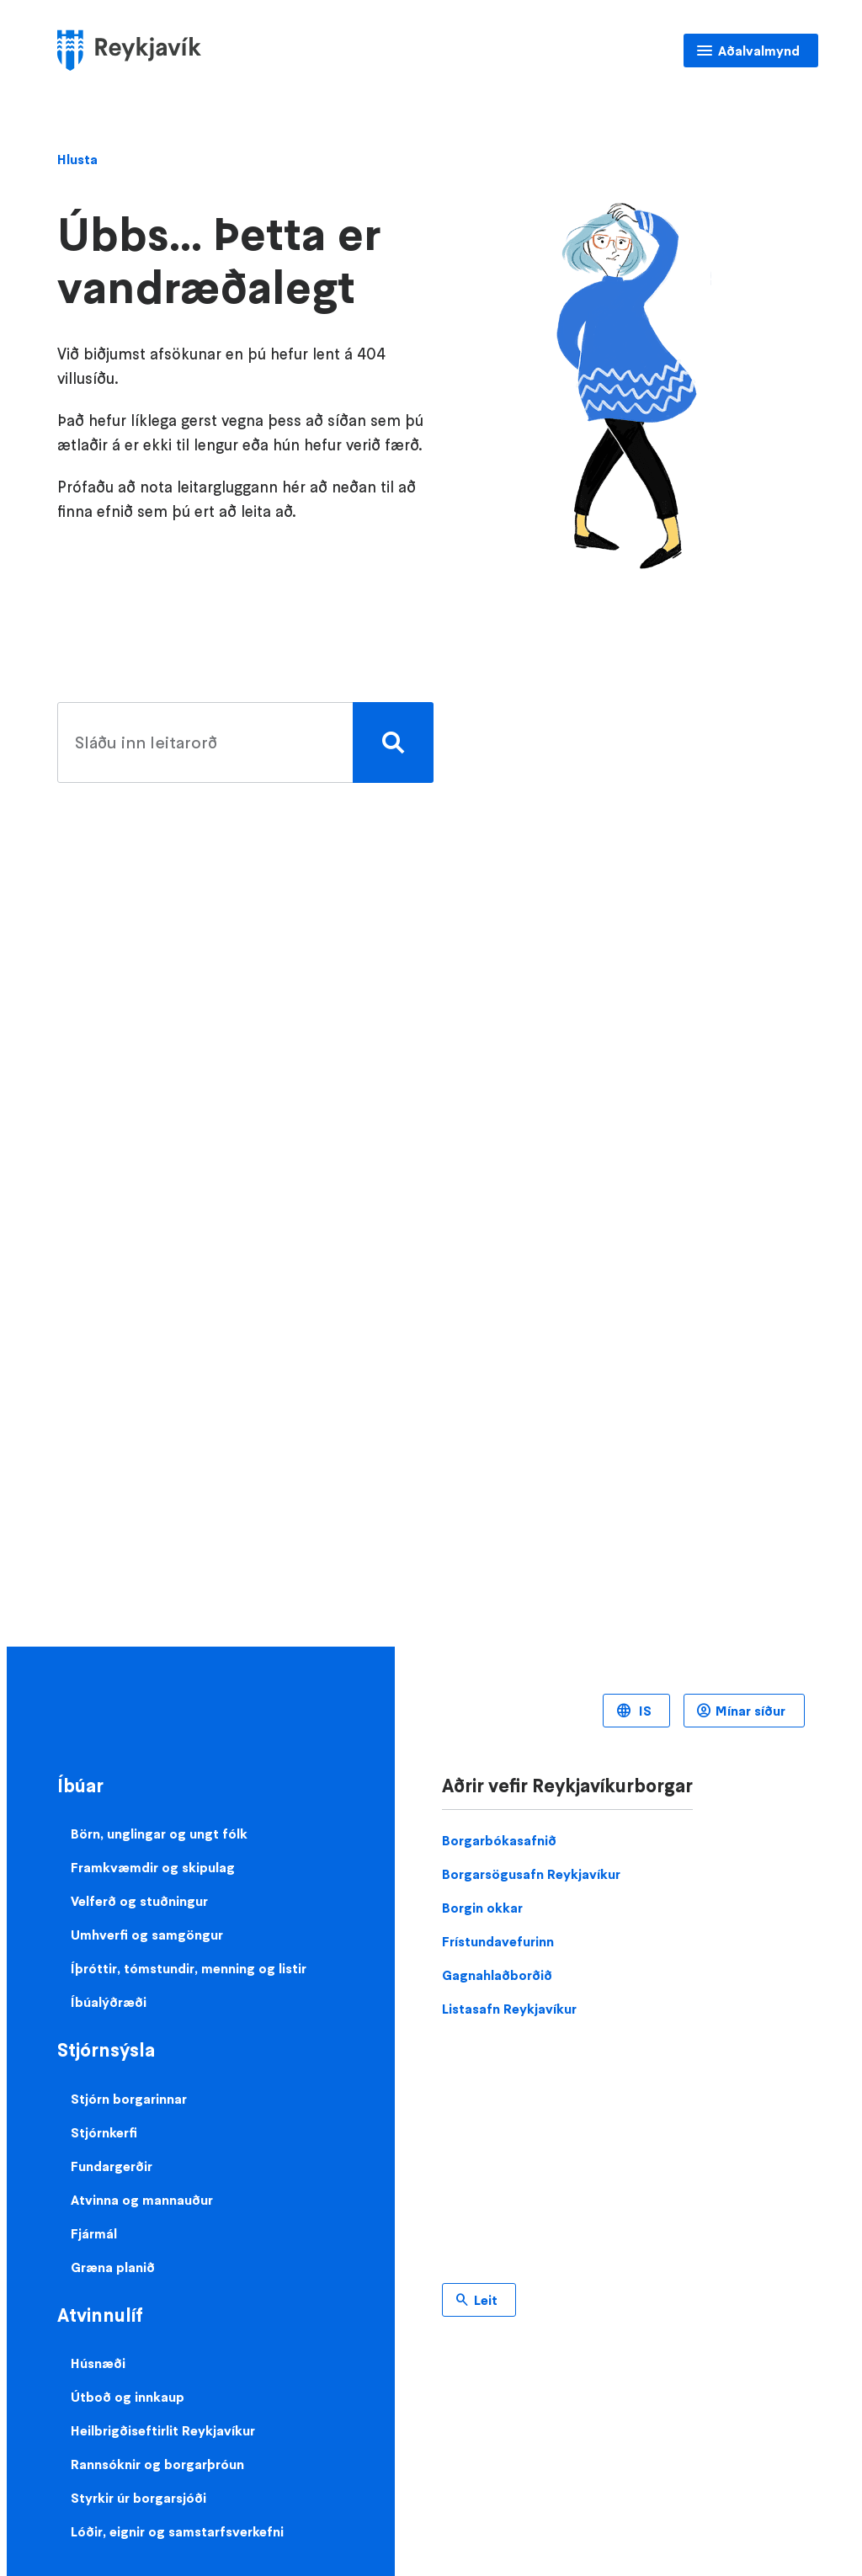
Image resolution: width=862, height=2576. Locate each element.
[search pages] (241, 742)
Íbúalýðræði (108, 2001)
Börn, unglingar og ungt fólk (159, 1833)
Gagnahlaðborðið (497, 1975)
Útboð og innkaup (127, 2396)
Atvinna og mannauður (142, 2199)
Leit (486, 2299)
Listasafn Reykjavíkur (509, 2008)
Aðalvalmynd (759, 50)
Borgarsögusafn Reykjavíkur (531, 1873)
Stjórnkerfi (104, 2132)
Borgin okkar (482, 1907)
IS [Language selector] (644, 1710)
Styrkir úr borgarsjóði (138, 2497)
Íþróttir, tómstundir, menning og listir (188, 1968)
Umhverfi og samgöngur (147, 1934)
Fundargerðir (111, 2166)
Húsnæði (98, 2363)
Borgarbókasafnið (499, 1840)
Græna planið (113, 2267)
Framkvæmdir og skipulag (153, 1867)
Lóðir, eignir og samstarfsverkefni (177, 2531)
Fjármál (94, 2233)
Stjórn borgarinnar (129, 2098)
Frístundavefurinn (498, 1941)
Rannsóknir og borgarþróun (157, 2464)
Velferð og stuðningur (139, 1900)
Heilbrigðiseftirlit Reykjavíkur (163, 2430)
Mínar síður (750, 1710)
